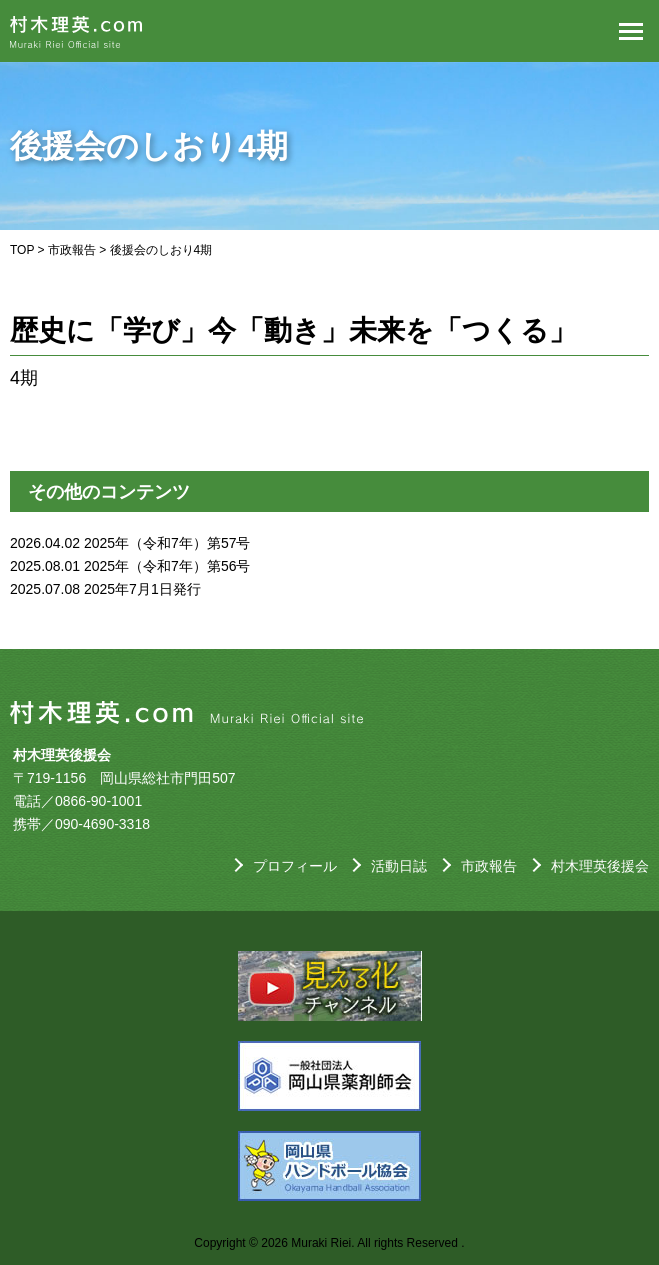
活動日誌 (399, 866)
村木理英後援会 (600, 866)
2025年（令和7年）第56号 (167, 566)
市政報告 (72, 250)
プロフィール (295, 866)
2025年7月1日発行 (142, 589)
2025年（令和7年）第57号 (167, 543)
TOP (22, 250)
